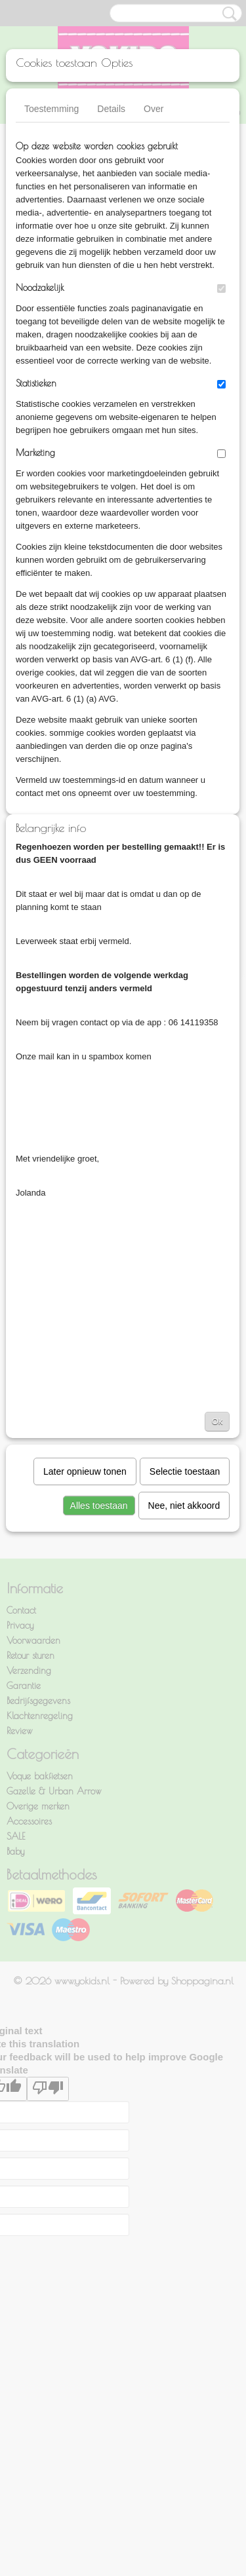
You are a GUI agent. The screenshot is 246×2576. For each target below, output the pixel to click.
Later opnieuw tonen (85, 1471)
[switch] (221, 288)
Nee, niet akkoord (184, 1505)
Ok (217, 1421)
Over (153, 109)
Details (111, 109)
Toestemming (51, 109)
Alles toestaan (99, 1505)
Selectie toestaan (185, 1471)
